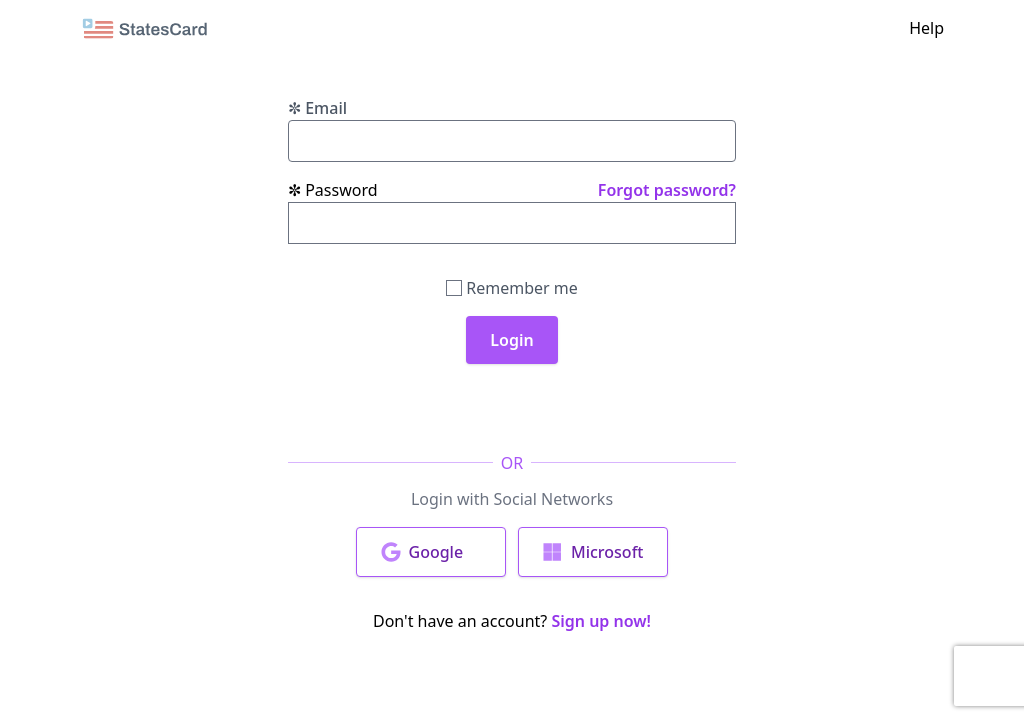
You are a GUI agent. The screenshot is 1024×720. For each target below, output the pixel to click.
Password (333, 190)
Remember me (512, 288)
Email (317, 108)
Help (926, 28)
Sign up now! (601, 621)
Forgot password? (667, 190)
